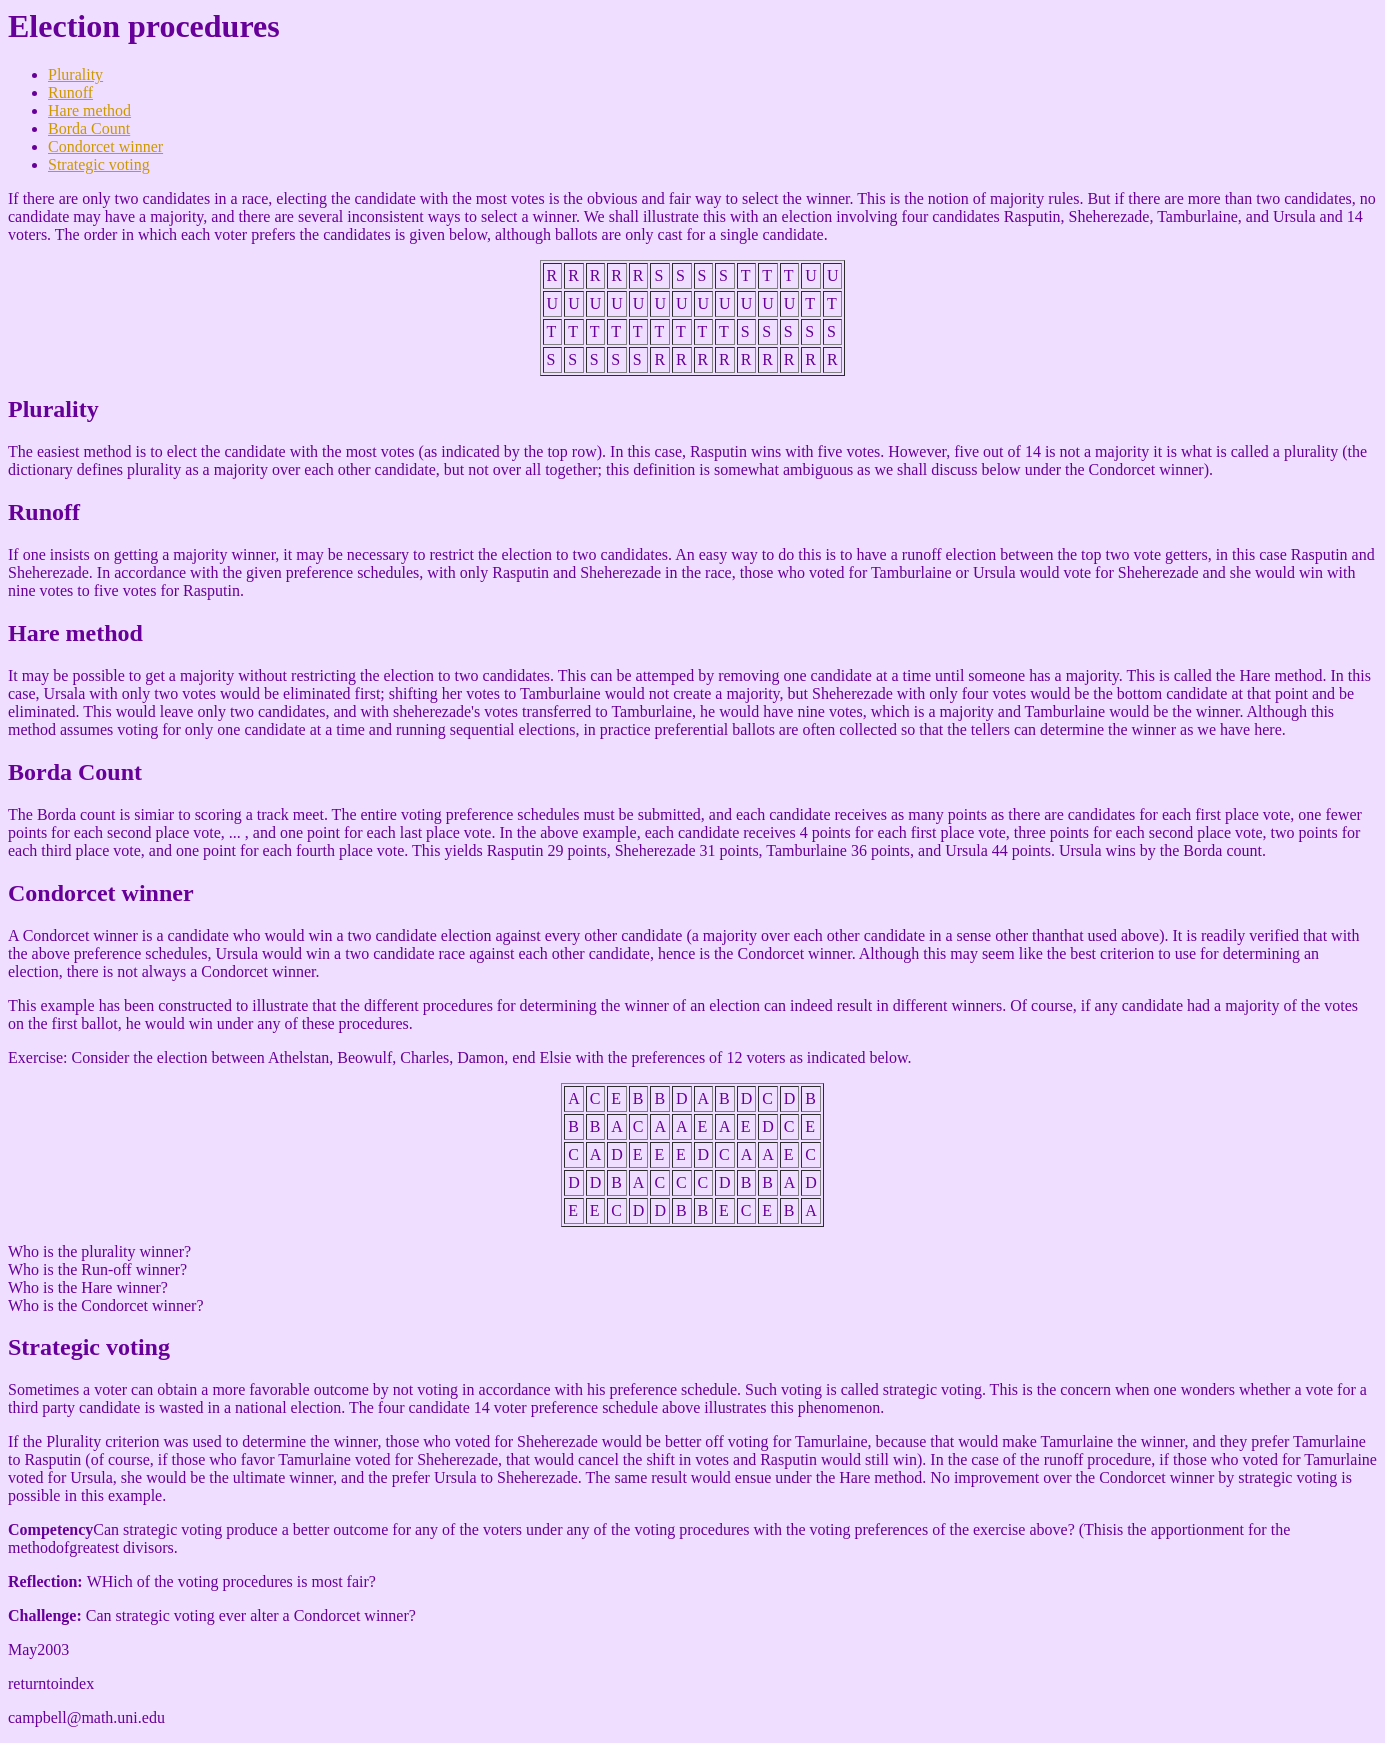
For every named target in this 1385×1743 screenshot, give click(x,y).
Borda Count (89, 128)
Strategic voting (99, 164)
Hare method (89, 110)
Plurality (75, 74)
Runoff (70, 92)
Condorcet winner (105, 146)
